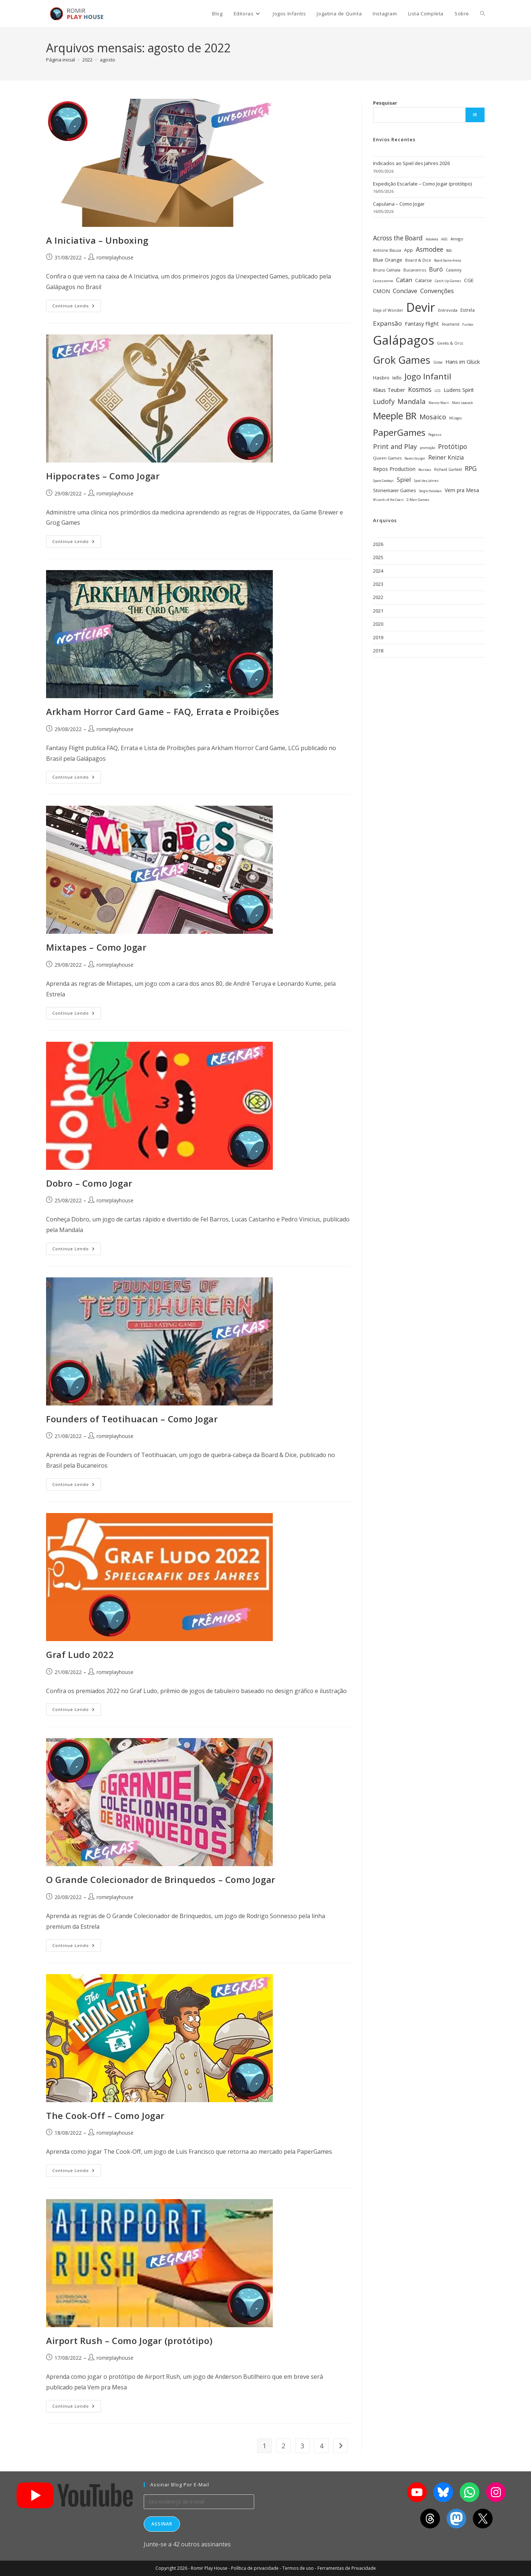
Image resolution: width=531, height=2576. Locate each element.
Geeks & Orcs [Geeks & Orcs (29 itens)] (450, 343)
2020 (378, 624)
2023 (378, 584)
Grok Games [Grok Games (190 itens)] (401, 360)
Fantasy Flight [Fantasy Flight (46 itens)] (422, 323)
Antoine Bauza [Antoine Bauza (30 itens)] (387, 250)
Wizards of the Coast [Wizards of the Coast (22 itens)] (388, 500)
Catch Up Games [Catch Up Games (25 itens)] (448, 280)
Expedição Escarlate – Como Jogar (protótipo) (422, 183)
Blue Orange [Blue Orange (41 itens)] (387, 260)
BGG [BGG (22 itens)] (449, 250)
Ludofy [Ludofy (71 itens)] (384, 401)
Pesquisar (385, 103)
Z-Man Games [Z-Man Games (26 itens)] (417, 499)
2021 (378, 610)
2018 (378, 650)
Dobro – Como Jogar (89, 1183)
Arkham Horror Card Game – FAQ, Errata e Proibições (162, 711)
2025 (378, 557)
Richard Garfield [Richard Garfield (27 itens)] (448, 469)
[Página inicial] (60, 59)
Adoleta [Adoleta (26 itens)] (432, 239)
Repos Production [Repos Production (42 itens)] (394, 468)
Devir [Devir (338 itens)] (420, 307)
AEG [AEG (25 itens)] (444, 239)
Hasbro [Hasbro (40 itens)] (381, 377)
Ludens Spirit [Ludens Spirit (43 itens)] (459, 389)
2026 (378, 544)
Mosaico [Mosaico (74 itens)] (432, 417)
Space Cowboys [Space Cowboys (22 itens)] (383, 481)
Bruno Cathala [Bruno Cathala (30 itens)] (386, 270)
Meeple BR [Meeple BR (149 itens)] (395, 415)
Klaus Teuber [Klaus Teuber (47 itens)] (389, 389)
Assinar (161, 2524)
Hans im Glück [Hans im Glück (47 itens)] (462, 361)
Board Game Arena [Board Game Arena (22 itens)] (447, 260)
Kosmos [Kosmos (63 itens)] (420, 389)
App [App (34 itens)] (408, 250)
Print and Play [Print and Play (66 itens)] (395, 446)
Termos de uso (298, 2568)
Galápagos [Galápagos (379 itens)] (403, 340)
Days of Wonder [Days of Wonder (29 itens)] (388, 310)
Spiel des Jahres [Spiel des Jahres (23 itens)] (426, 481)
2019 (378, 637)
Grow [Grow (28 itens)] (437, 362)
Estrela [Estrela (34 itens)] (467, 310)
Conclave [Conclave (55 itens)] (405, 291)
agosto (107, 59)
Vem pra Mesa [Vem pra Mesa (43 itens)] (462, 490)
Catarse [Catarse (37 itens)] (423, 280)
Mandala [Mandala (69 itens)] (412, 401)
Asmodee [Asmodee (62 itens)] (429, 249)
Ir (475, 115)
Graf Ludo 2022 (80, 1654)
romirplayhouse (115, 257)
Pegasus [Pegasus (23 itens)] (434, 435)
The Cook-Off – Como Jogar (105, 2115)
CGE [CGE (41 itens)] (469, 280)
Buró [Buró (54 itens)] (436, 269)
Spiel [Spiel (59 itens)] (404, 479)
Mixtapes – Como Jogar (96, 947)
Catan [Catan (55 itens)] (404, 280)
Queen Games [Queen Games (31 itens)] (387, 458)
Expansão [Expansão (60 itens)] (387, 323)
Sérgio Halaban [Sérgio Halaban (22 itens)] (430, 491)
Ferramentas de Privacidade (346, 2568)
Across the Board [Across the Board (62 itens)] (398, 238)
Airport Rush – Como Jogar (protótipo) (129, 2340)
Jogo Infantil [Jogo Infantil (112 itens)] (427, 376)
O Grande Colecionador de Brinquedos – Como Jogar (160, 1879)
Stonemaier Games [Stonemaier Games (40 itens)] (394, 490)
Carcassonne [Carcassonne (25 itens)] (383, 280)
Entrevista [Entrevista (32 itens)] (447, 310)
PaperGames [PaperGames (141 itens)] (399, 432)
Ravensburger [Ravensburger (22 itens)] (414, 458)
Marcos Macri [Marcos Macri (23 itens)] (439, 403)
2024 (378, 571)
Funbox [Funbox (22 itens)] (467, 324)
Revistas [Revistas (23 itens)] (424, 470)
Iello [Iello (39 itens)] (397, 377)
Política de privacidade (255, 2568)
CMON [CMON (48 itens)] (381, 291)
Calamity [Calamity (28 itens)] (454, 270)
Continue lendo (76, 304)
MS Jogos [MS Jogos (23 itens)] (455, 418)
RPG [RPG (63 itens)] (471, 468)
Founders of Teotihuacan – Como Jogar (132, 1419)
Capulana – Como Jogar (399, 204)
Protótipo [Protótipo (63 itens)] (452, 446)
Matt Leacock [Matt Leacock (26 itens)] (462, 402)
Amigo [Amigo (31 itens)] (457, 239)
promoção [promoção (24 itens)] (427, 447)
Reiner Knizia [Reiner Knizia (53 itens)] (446, 457)
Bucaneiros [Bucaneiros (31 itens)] (414, 270)
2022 (378, 597)
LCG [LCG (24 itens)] (437, 390)
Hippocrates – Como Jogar (102, 476)
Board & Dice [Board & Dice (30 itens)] (418, 260)
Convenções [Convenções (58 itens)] (437, 291)
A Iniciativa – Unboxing (97, 240)
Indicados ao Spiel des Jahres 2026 (411, 163)
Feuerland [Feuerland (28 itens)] (450, 324)
